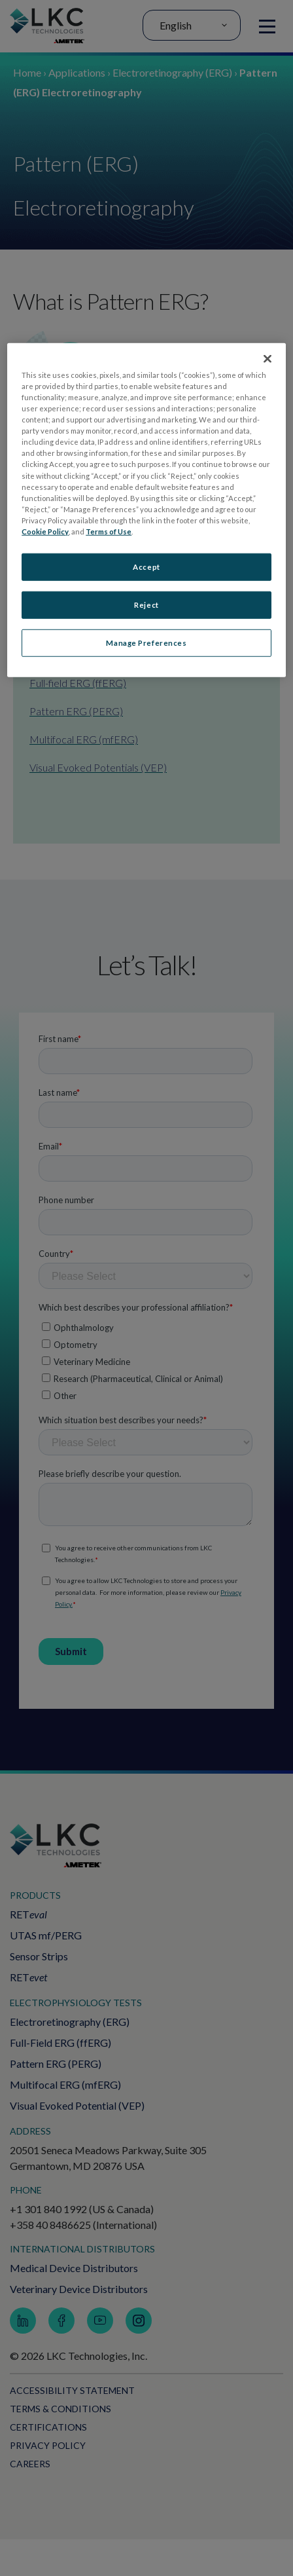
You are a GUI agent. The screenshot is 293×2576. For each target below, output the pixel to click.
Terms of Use (108, 531)
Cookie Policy (45, 531)
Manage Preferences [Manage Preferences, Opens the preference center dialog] (146, 642)
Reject (146, 605)
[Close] (267, 359)
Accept (146, 567)
